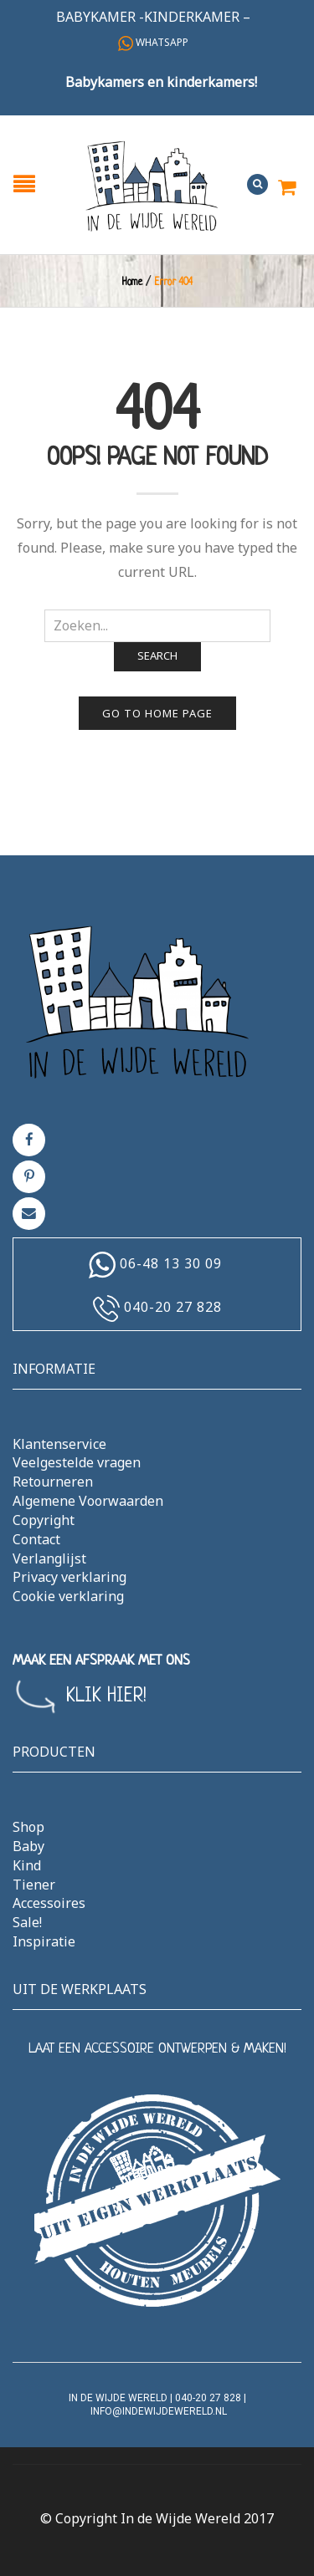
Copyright (44, 1520)
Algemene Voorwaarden (88, 1501)
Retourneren (53, 1481)
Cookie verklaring (68, 1596)
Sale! (27, 1922)
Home (131, 282)
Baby (28, 1846)
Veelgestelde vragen (77, 1462)
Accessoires (49, 1903)
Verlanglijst (49, 1558)
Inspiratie (44, 1941)
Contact (36, 1539)
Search (157, 655)
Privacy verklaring (69, 1577)
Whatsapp (153, 42)
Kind (27, 1865)
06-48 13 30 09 (171, 1263)
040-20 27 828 (173, 1307)
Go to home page (157, 713)
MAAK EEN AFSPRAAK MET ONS (101, 1661)
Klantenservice (59, 1444)
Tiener (34, 1884)
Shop (28, 1827)
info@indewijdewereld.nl (158, 2411)
